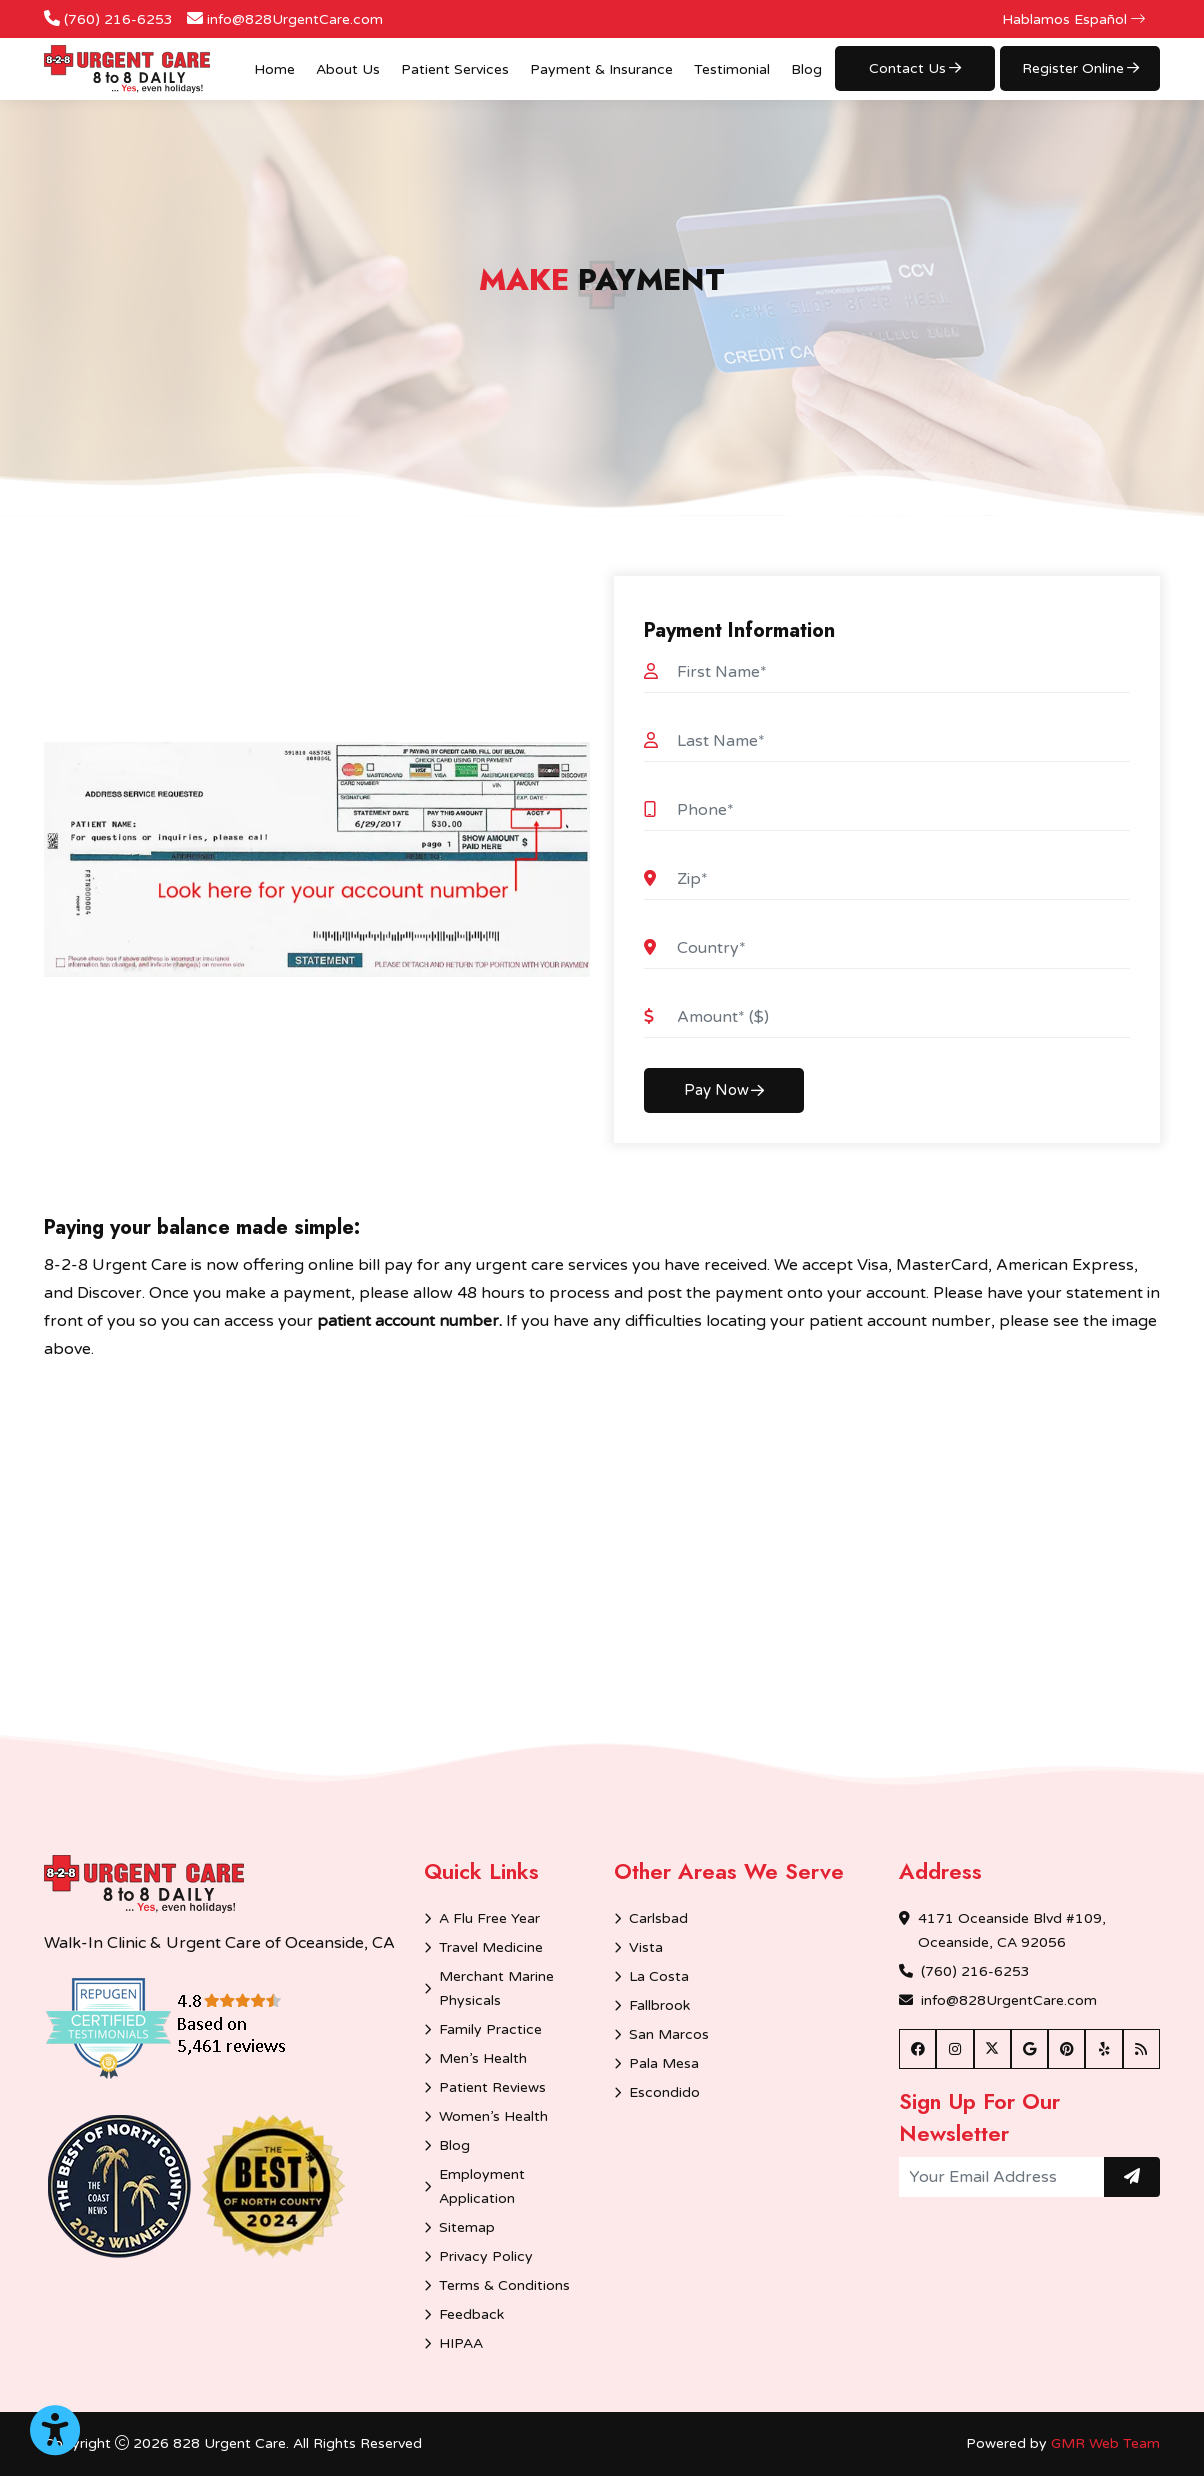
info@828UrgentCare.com (295, 19)
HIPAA (461, 2343)
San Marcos (669, 2034)
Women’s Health (493, 2116)
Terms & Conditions (504, 2285)
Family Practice (490, 2029)
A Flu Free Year (489, 1918)
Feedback (471, 2314)
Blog (806, 69)
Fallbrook (659, 2005)
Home (274, 69)
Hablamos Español (1073, 19)
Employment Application (482, 2186)
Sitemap (467, 2227)
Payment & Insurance (601, 69)
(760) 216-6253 (118, 19)
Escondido (664, 2092)
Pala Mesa (664, 2063)
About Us (348, 69)
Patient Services (455, 69)
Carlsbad (658, 1918)
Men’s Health (483, 2058)
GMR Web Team (1105, 2443)
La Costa (659, 1976)
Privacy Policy (486, 2256)
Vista (646, 1947)
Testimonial (732, 69)
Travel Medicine (491, 1947)
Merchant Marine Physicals (496, 1988)
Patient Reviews (492, 2087)
